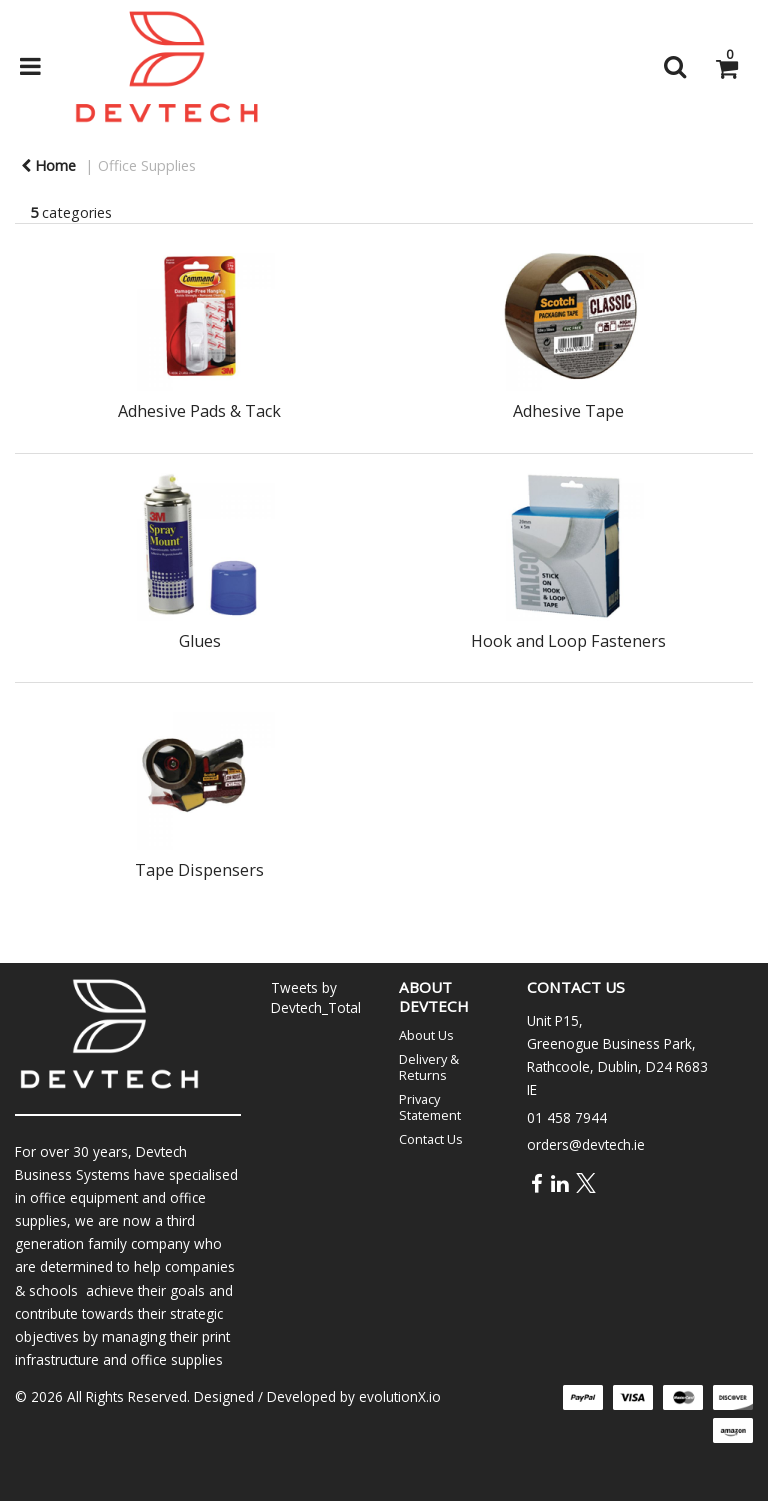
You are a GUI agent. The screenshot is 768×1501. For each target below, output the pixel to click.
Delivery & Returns (429, 1067)
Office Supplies (147, 165)
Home (48, 165)
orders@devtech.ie (586, 1144)
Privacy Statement (430, 1107)
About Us (426, 1035)
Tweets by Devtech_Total (316, 997)
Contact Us (431, 1139)
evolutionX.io (400, 1396)
